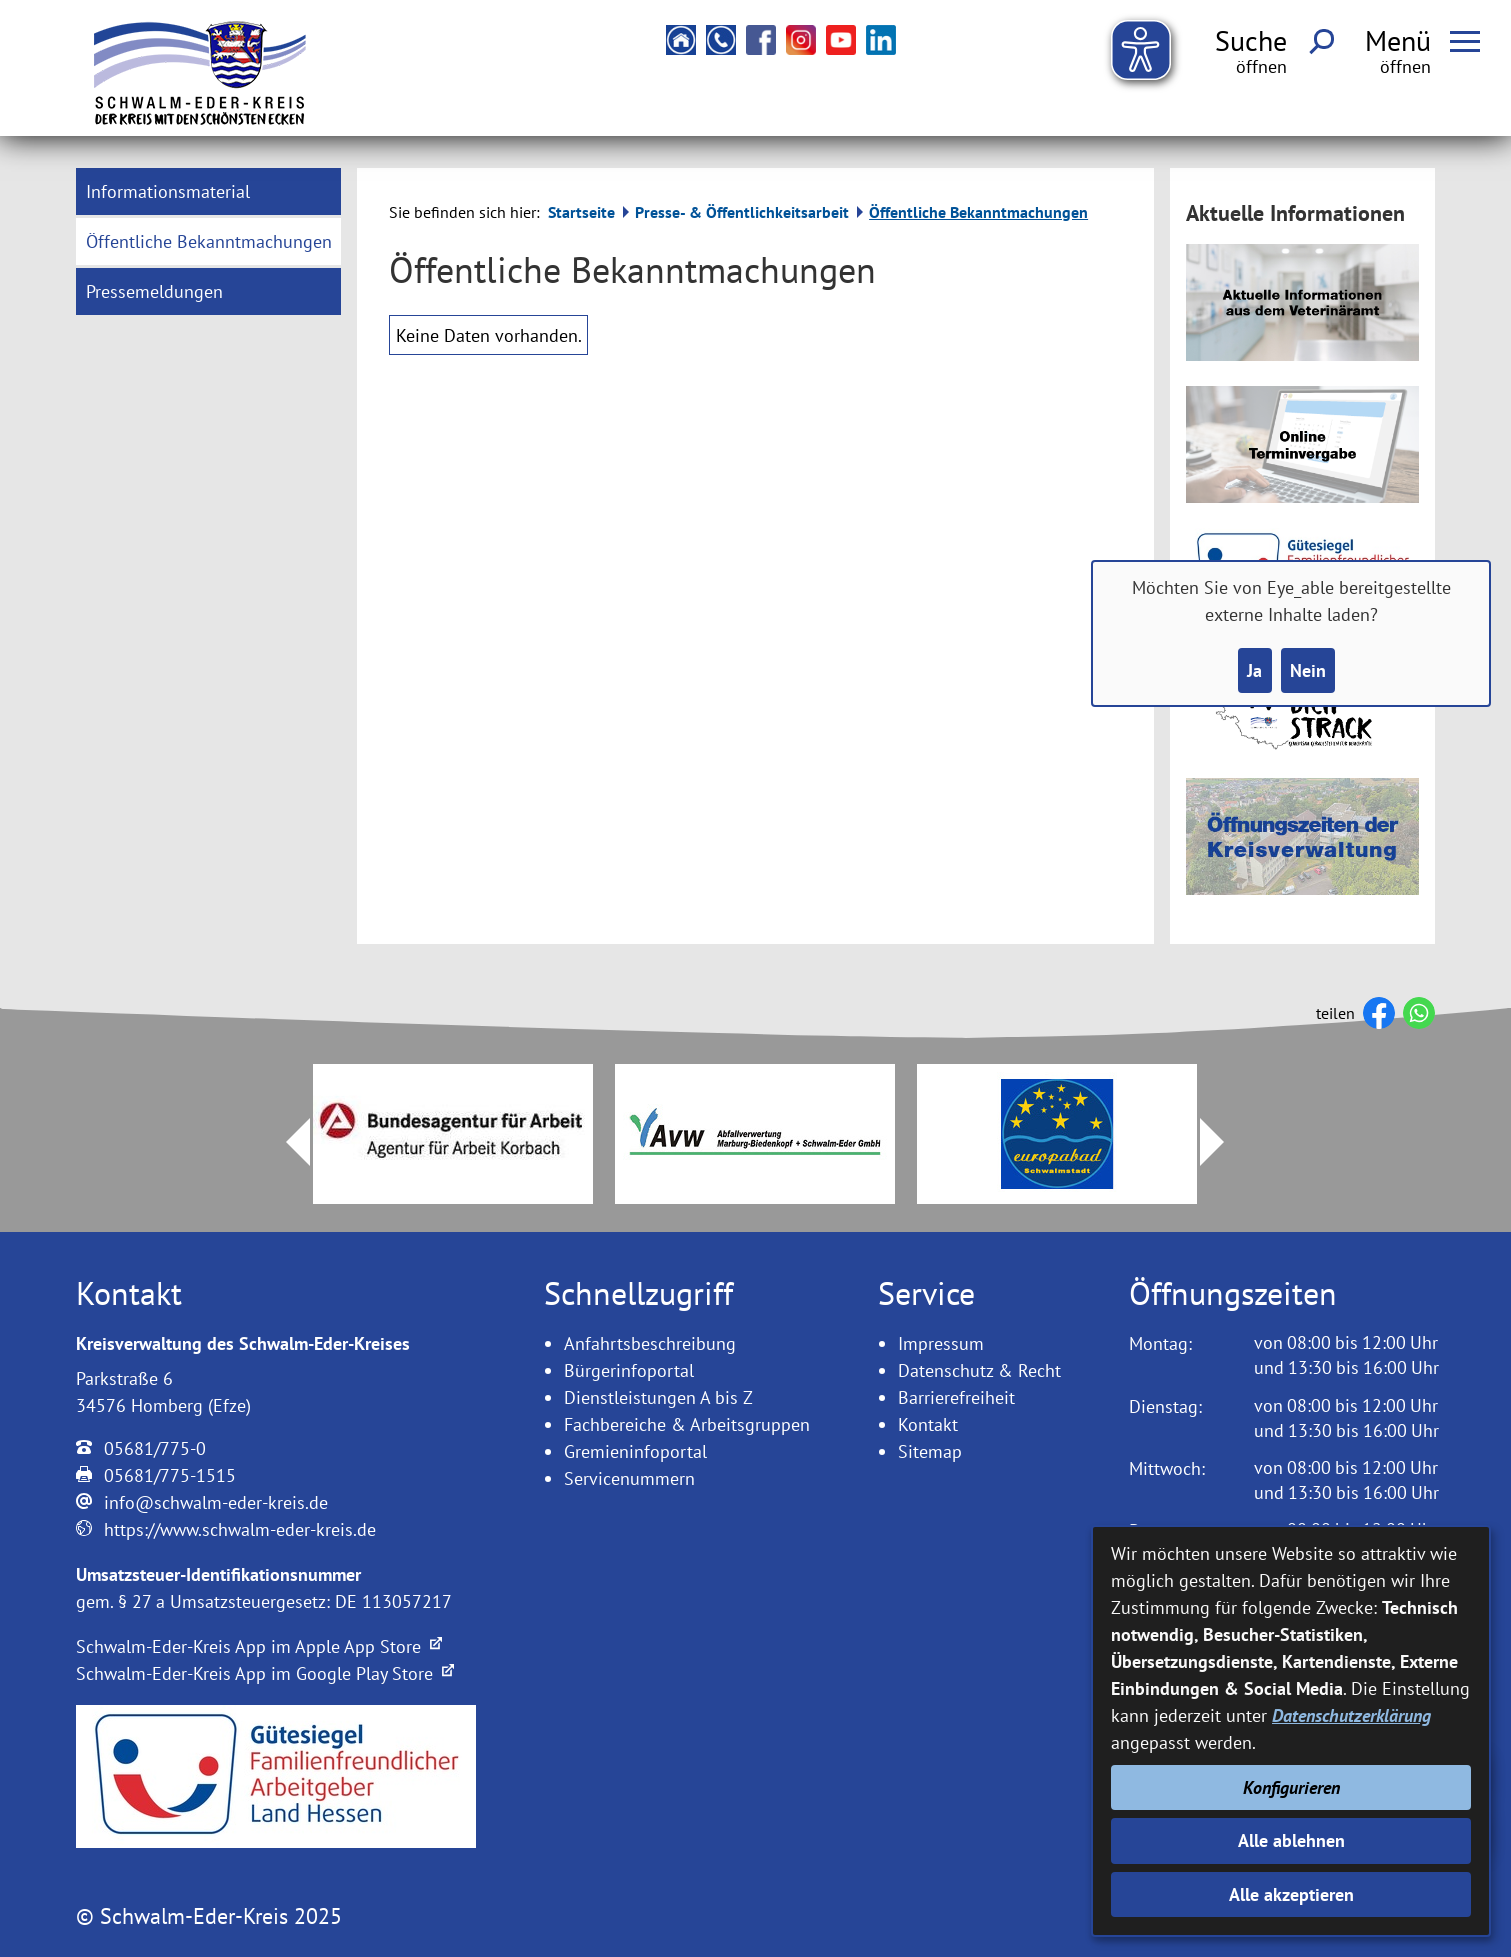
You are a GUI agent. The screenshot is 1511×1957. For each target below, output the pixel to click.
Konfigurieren (1291, 1787)
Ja (1254, 670)
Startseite (581, 212)
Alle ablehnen (1291, 1840)
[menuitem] (209, 191)
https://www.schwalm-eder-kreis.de (240, 1529)
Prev (286, 1142)
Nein (1308, 670)
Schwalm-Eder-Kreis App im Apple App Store (259, 1646)
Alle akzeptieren (1291, 1894)
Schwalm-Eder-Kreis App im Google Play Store (265, 1673)
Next (1224, 1142)
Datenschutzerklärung (1351, 1715)
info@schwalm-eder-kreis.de (216, 1502)
